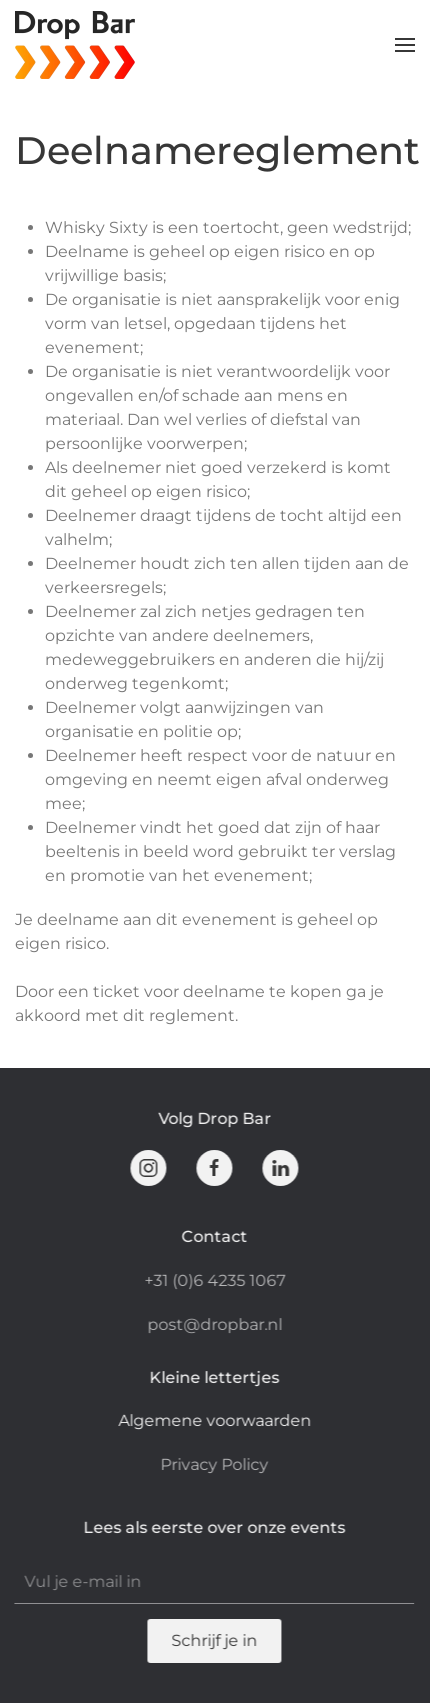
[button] (405, 45)
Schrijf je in (213, 1640)
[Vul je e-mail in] (213, 1582)
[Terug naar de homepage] (78, 45)
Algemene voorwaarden (213, 1420)
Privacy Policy (213, 1464)
